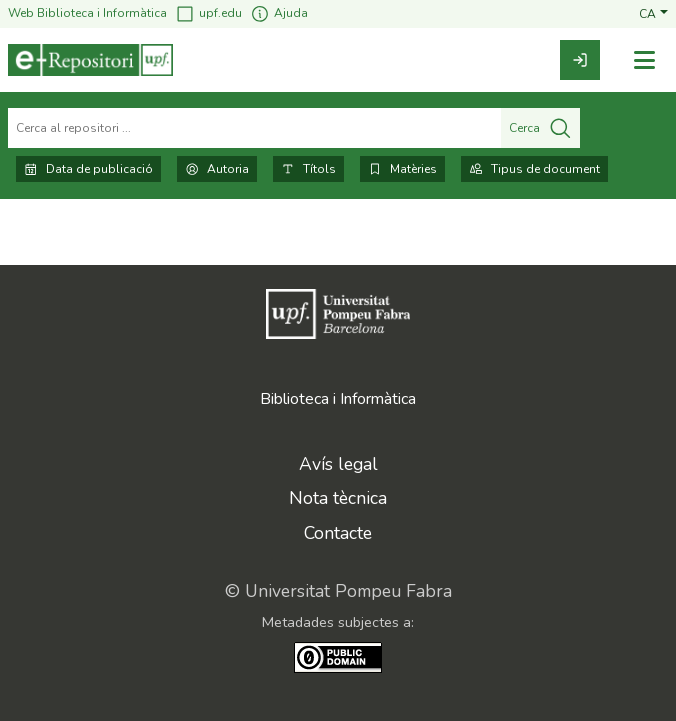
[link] (580, 60)
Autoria (217, 169)
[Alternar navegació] (644, 60)
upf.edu (208, 13)
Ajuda (279, 13)
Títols (308, 169)
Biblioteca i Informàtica (338, 399)
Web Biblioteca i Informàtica (87, 13)
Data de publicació (88, 169)
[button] (653, 13)
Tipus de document (534, 169)
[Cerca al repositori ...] (254, 128)
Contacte (338, 533)
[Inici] (90, 60)
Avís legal (338, 464)
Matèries (402, 169)
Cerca (540, 128)
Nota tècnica (338, 498)
